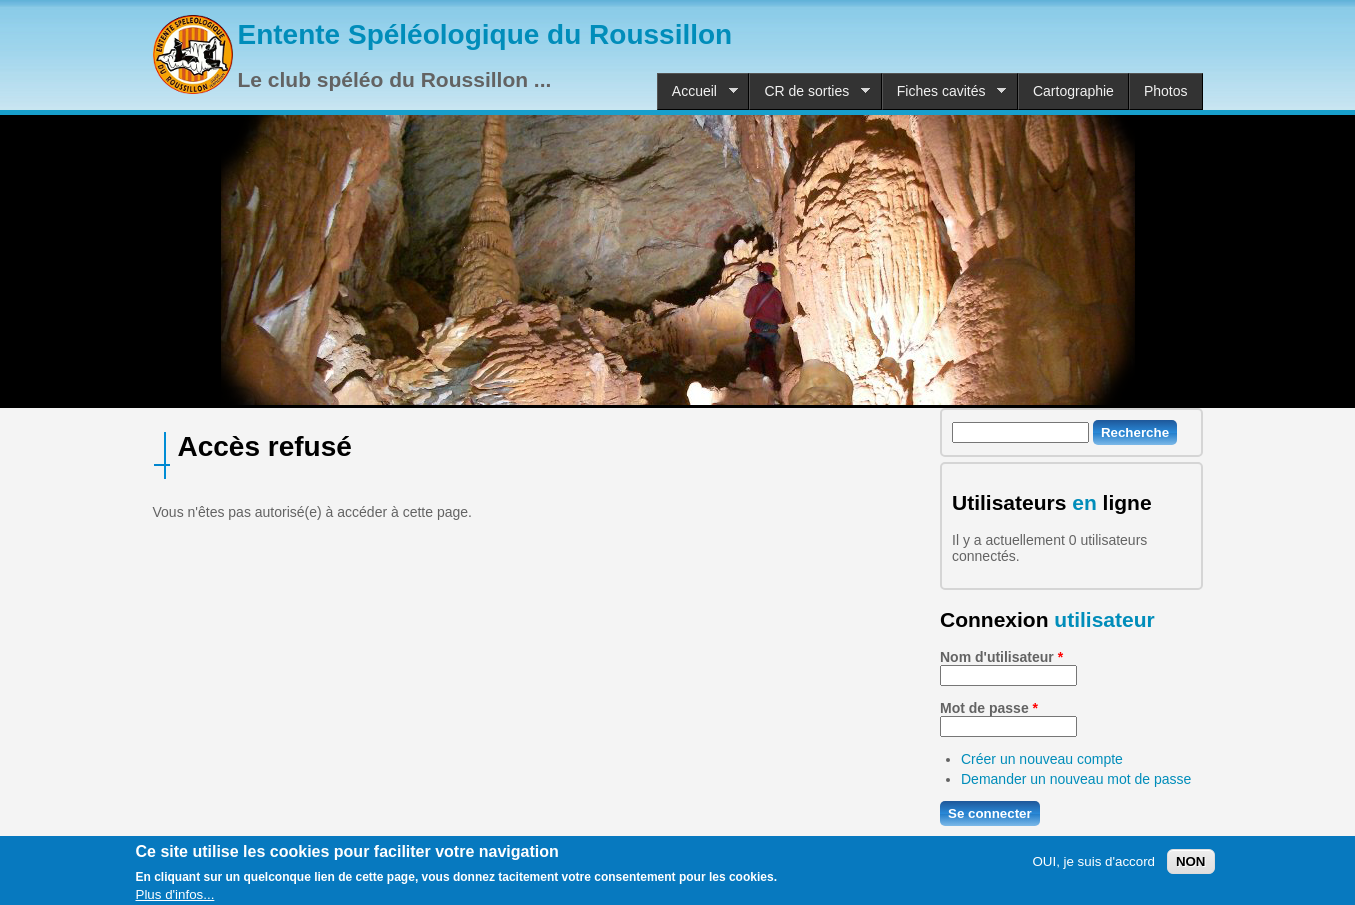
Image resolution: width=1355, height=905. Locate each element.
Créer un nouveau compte (1042, 759)
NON (1191, 866)
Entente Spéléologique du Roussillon (485, 34)
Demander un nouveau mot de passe (1076, 779)
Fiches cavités (944, 91)
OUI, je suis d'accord (1093, 866)
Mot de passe (989, 708)
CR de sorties (809, 91)
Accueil (697, 91)
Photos (1166, 91)
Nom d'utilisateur (1001, 657)
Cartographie (1073, 91)
